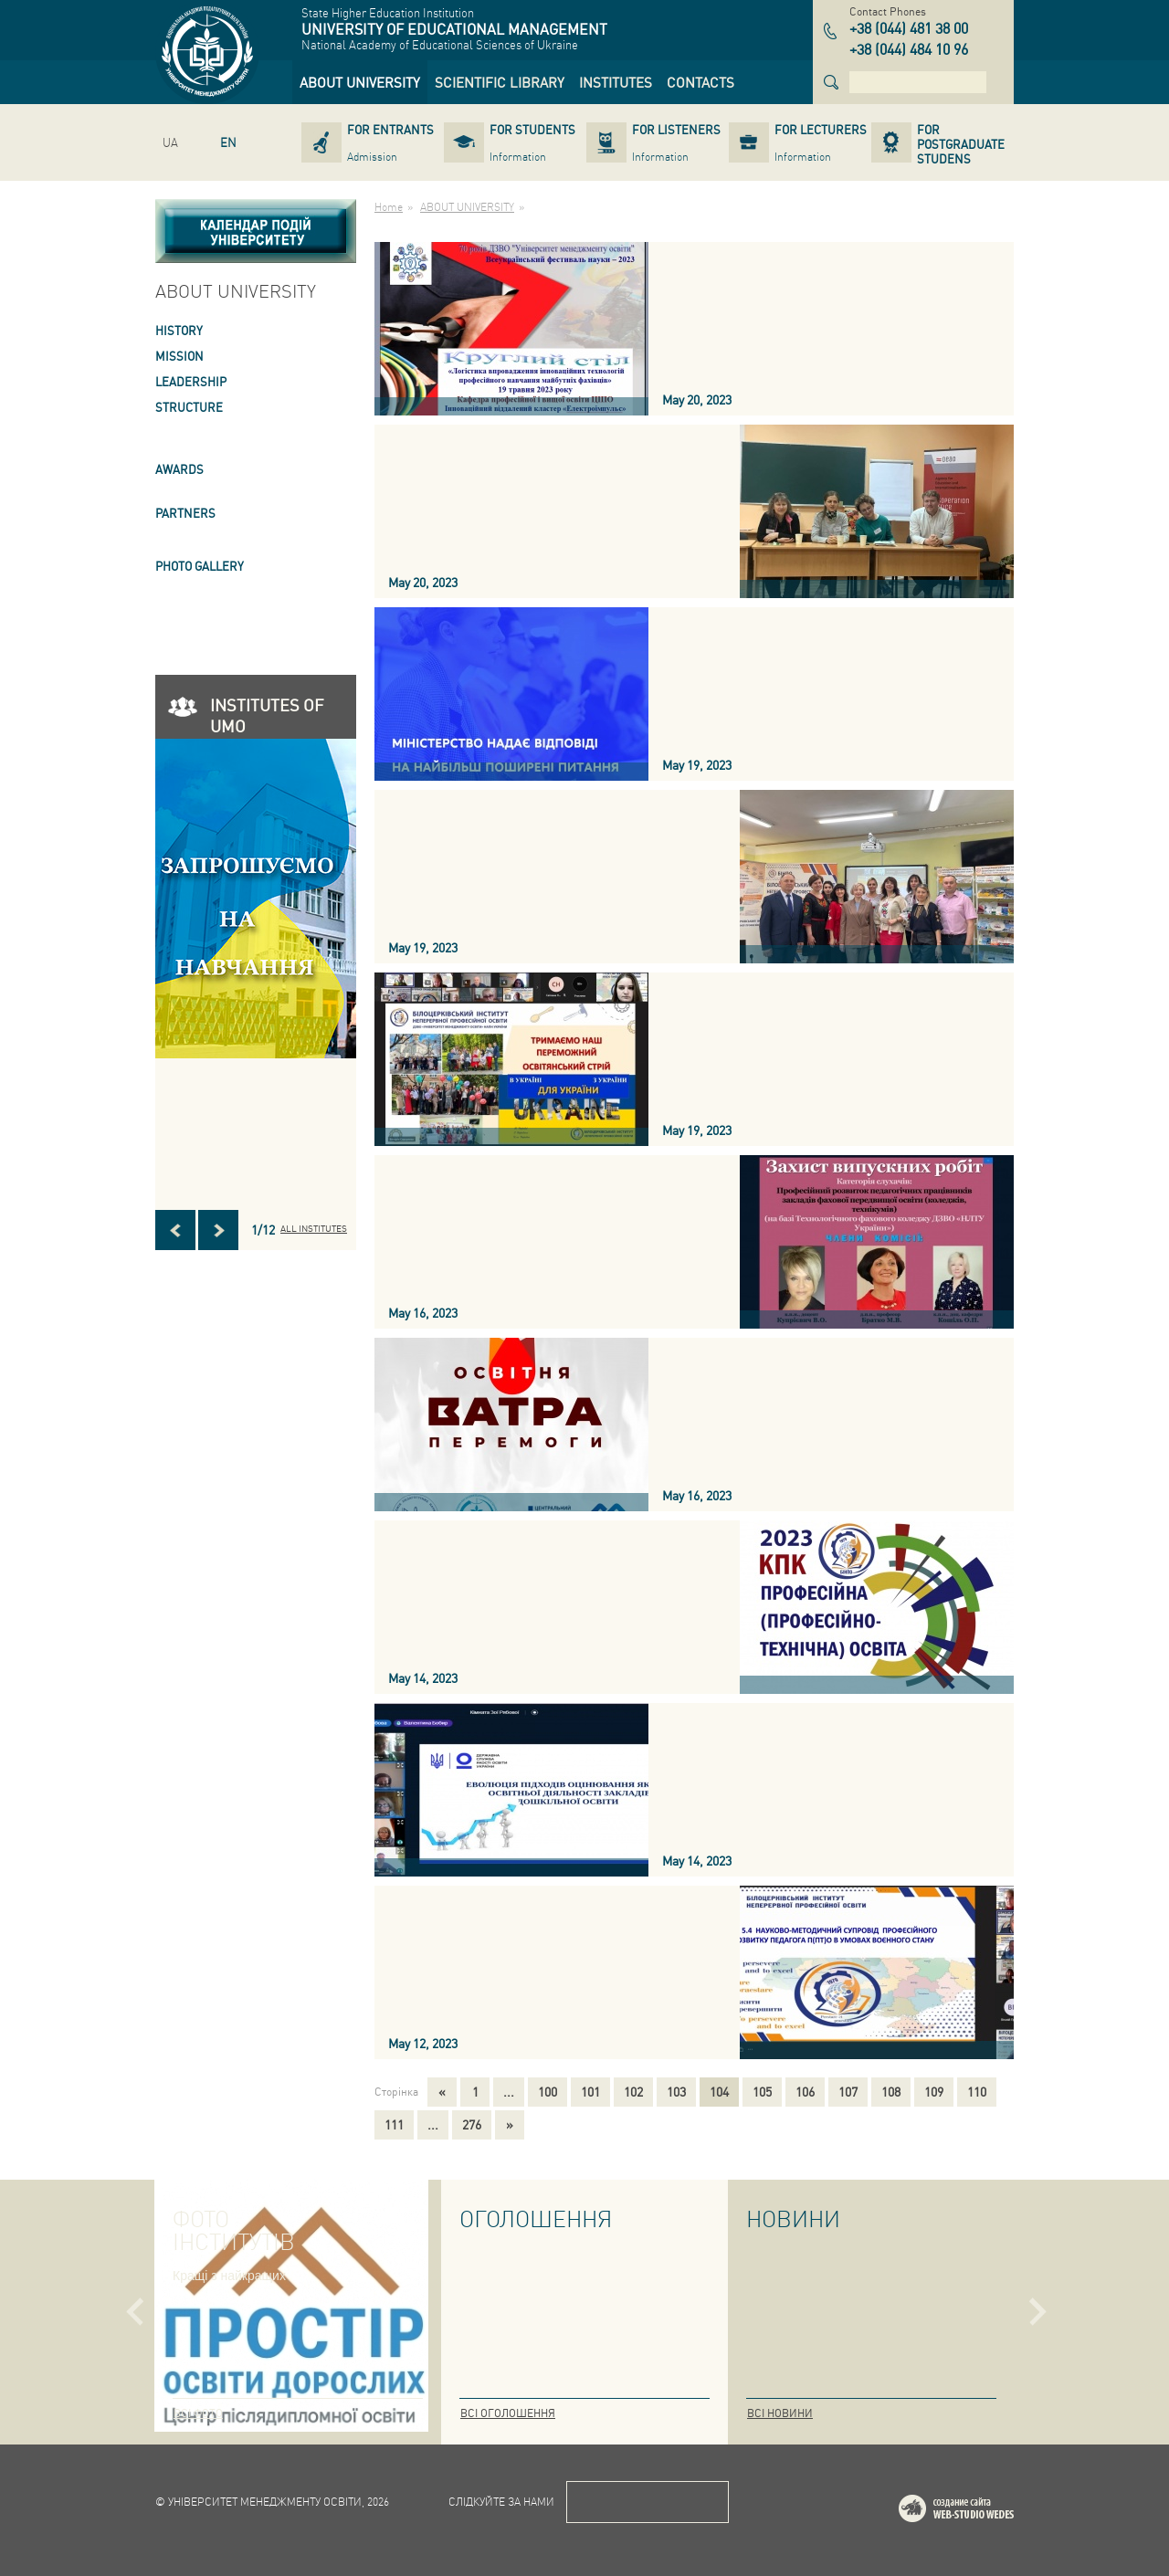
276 (471, 2124)
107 (848, 2091)
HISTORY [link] (179, 330)
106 (805, 2091)
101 (590, 2091)
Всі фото (198, 2413)
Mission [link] (179, 355)
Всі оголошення (507, 2413)
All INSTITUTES (313, 1228)
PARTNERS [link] (185, 512)
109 (933, 2091)
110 (976, 2091)
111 (394, 2124)
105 (762, 2091)
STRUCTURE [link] (189, 407)
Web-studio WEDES (980, 2511)
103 (676, 2091)
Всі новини (780, 2413)
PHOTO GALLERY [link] (199, 565)
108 (890, 2091)
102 (633, 2091)
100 (547, 2091)
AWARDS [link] (179, 469)
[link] (359, 82)
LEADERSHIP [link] (190, 381)
